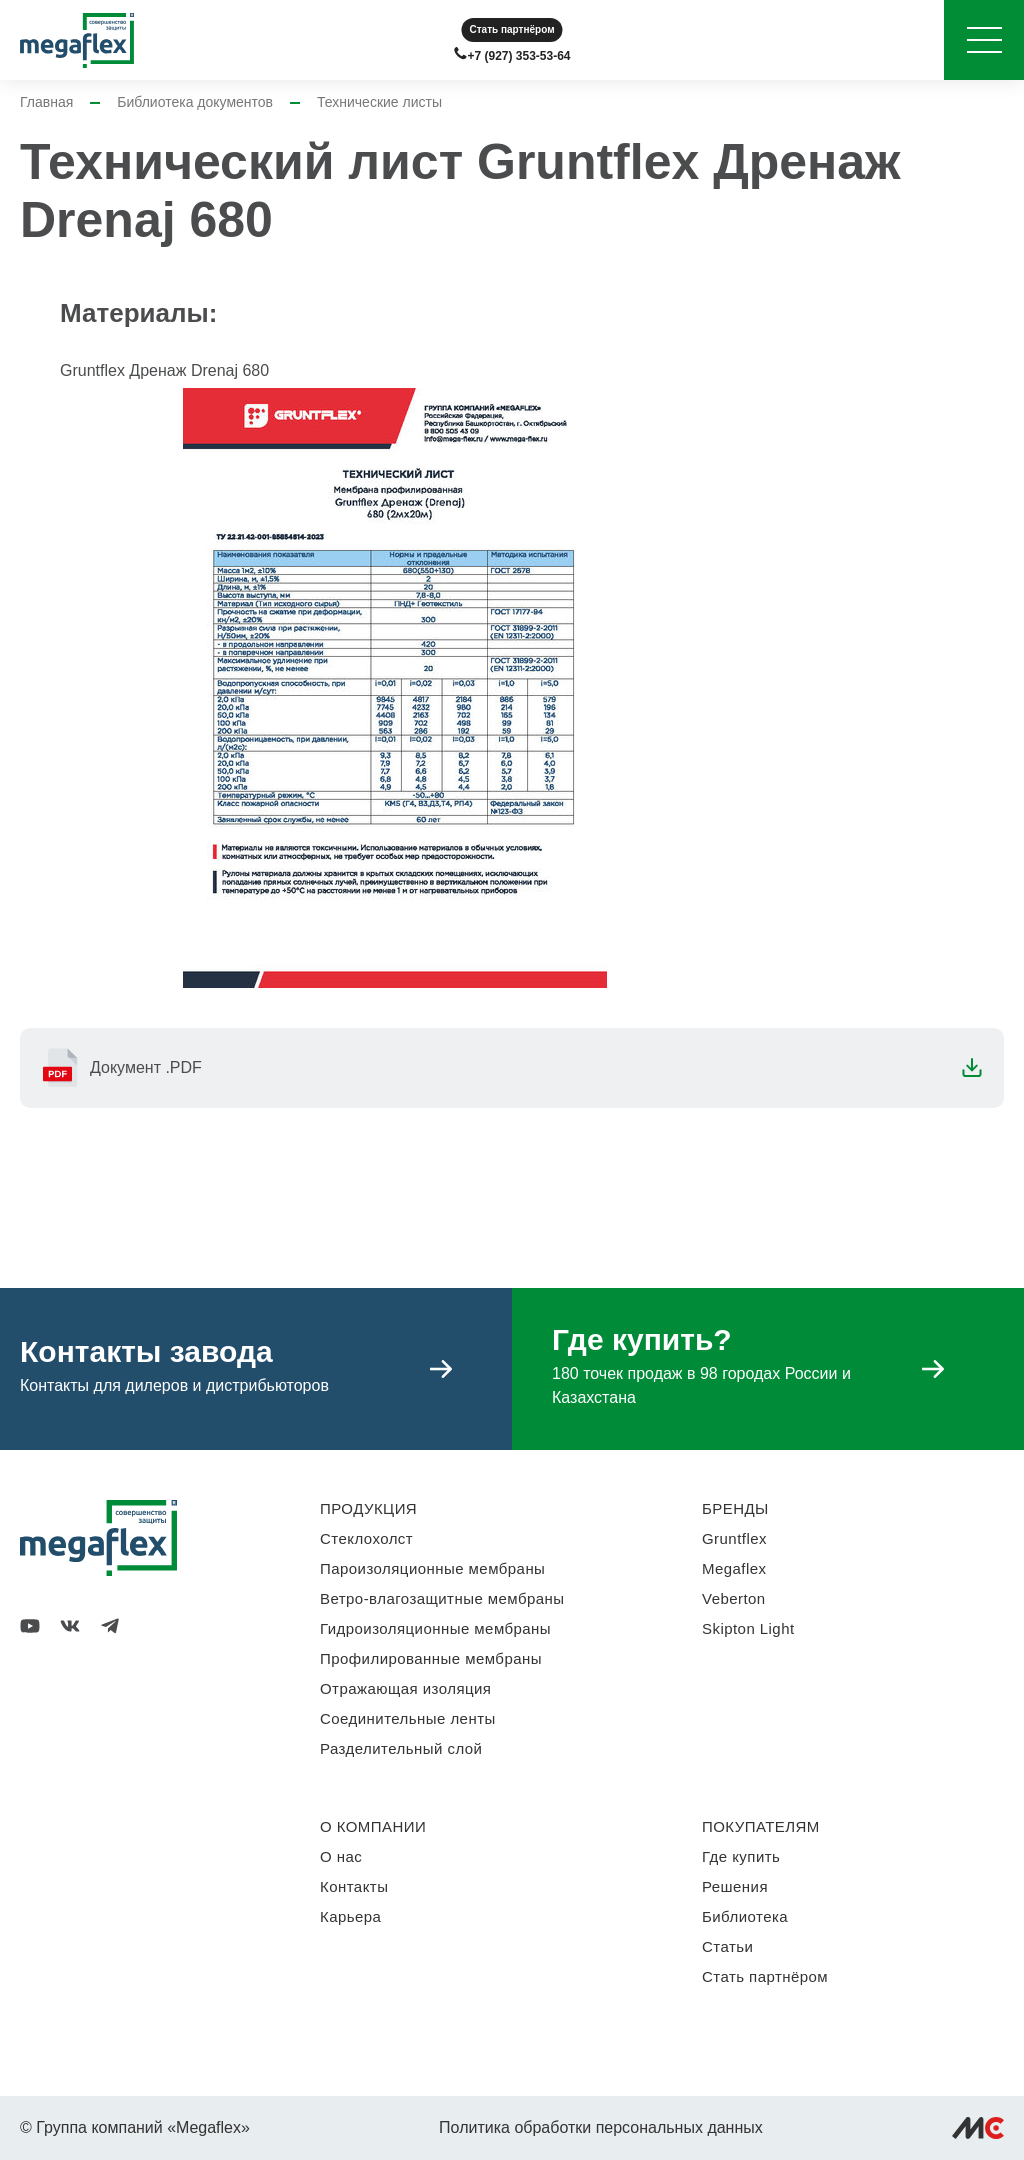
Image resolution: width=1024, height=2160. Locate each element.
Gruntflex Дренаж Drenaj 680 (164, 370)
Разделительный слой (401, 1748)
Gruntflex (734, 1538)
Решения (735, 1886)
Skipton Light (748, 1628)
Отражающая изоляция (405, 1688)
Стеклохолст (366, 1538)
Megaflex (734, 1568)
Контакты (354, 1886)
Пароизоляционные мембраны (432, 1568)
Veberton (734, 1598)
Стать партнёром (511, 29)
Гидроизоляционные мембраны (435, 1628)
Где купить (741, 1856)
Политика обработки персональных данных (601, 2127)
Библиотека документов (195, 102)
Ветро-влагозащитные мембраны (442, 1598)
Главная (46, 102)
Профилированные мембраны (431, 1658)
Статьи (727, 1946)
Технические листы (379, 102)
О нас (341, 1856)
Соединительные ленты (408, 1718)
